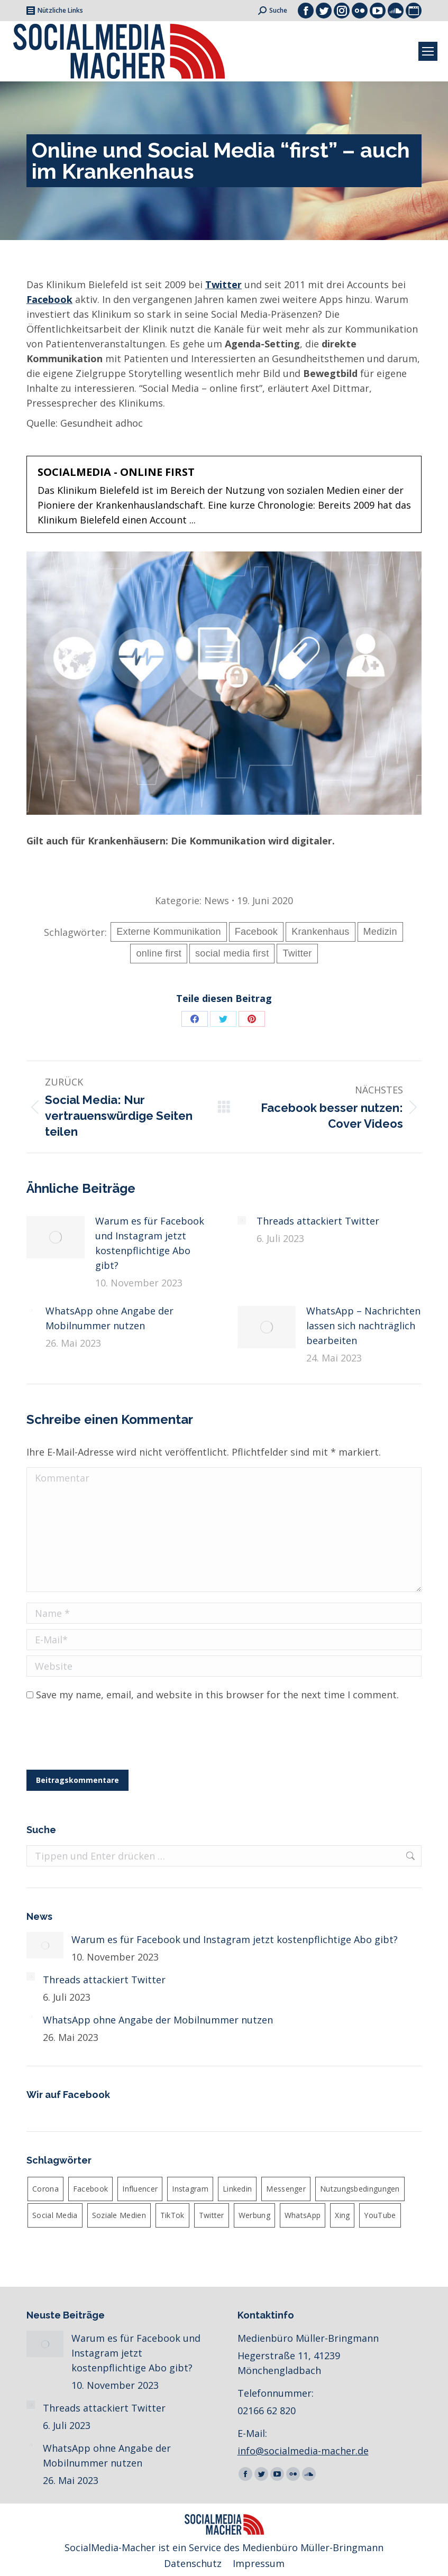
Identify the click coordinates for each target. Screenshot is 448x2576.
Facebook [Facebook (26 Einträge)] (90, 2189)
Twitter (223, 284)
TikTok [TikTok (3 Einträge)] (172, 2215)
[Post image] (55, 1237)
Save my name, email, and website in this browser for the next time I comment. (217, 1694)
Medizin (380, 931)
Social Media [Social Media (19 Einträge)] (55, 2215)
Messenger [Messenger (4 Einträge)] (286, 2189)
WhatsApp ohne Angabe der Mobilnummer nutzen (109, 1318)
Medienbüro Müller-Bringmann (312, 2547)
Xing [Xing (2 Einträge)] (342, 2215)
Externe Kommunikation (168, 931)
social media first (232, 953)
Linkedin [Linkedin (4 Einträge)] (237, 2189)
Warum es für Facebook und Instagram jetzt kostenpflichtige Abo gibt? (149, 1243)
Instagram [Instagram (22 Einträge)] (190, 2189)
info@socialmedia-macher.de (303, 2450)
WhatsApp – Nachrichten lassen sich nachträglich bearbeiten (363, 1325)
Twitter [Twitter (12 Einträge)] (211, 2215)
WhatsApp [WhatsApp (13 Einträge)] (303, 2215)
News (216, 900)
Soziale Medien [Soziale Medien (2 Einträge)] (119, 2215)
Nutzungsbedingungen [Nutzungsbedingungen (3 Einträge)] (360, 2189)
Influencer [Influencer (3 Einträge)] (140, 2189)
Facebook (256, 931)
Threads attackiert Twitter (318, 1221)
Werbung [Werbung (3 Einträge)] (254, 2215)
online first (158, 953)
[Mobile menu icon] (427, 51)
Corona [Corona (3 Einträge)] (45, 2189)
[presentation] (106, 1738)
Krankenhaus (320, 931)
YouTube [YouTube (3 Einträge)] (380, 2215)
